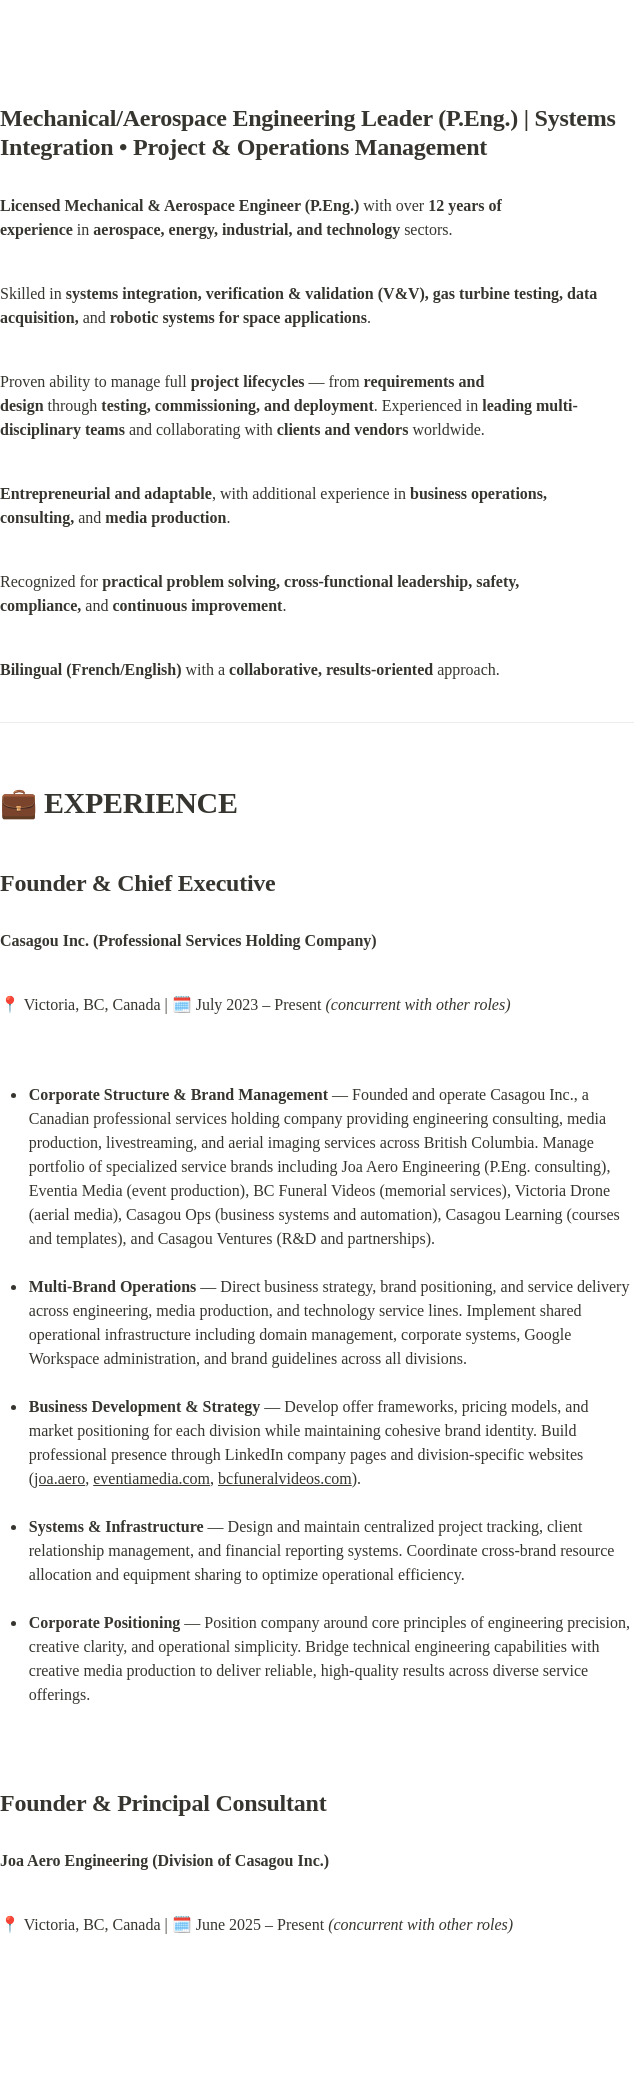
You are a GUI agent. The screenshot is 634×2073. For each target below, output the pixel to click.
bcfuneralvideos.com (285, 1478)
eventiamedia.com (151, 1478)
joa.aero (59, 1478)
